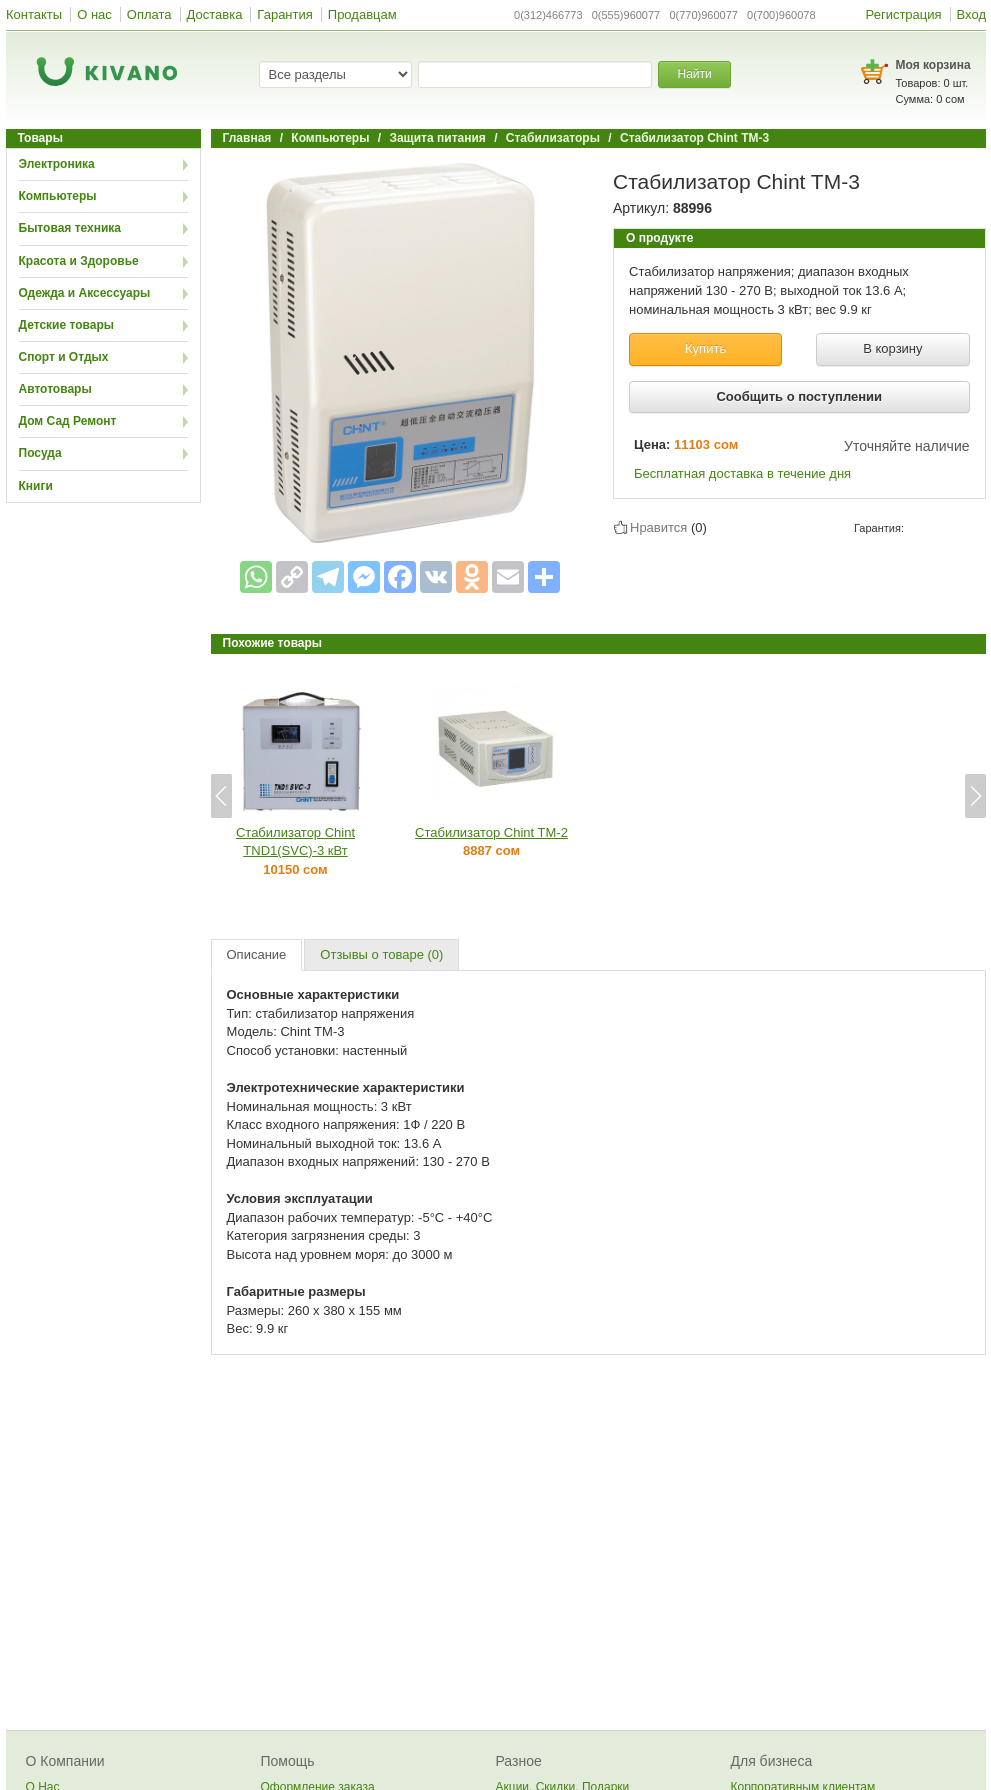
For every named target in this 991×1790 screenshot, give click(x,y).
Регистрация (904, 14)
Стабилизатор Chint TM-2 (491, 832)
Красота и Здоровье (79, 261)
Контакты (34, 14)
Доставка (215, 14)
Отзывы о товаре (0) (381, 954)
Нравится (658, 527)
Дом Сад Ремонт (68, 421)
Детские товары (67, 325)
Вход (971, 14)
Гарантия (284, 14)
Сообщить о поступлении (799, 396)
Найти (694, 74)
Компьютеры (58, 196)
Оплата (149, 14)
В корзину (892, 348)
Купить (705, 348)
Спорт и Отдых (64, 357)
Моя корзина (933, 65)
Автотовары (55, 389)
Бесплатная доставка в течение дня (742, 473)
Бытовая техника (70, 228)
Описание (257, 954)
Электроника (57, 164)
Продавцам (362, 14)
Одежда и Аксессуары (85, 293)
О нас (94, 14)
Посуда (40, 453)
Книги (36, 486)
